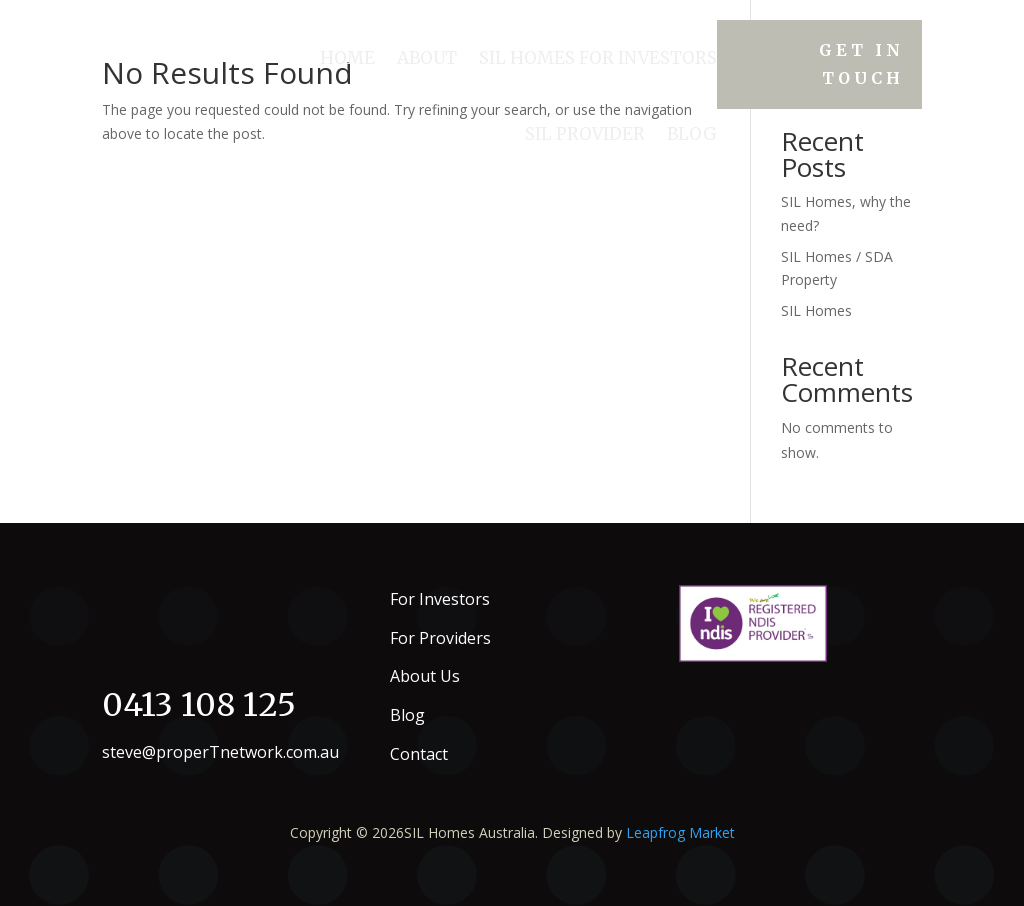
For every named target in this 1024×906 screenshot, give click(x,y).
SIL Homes (816, 310)
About (427, 58)
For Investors (440, 599)
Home (347, 58)
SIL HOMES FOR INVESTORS (598, 58)
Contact (419, 754)
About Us (425, 676)
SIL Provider (585, 134)
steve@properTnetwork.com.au (220, 752)
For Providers (440, 638)
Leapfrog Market (680, 832)
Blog (692, 134)
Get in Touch (861, 63)
